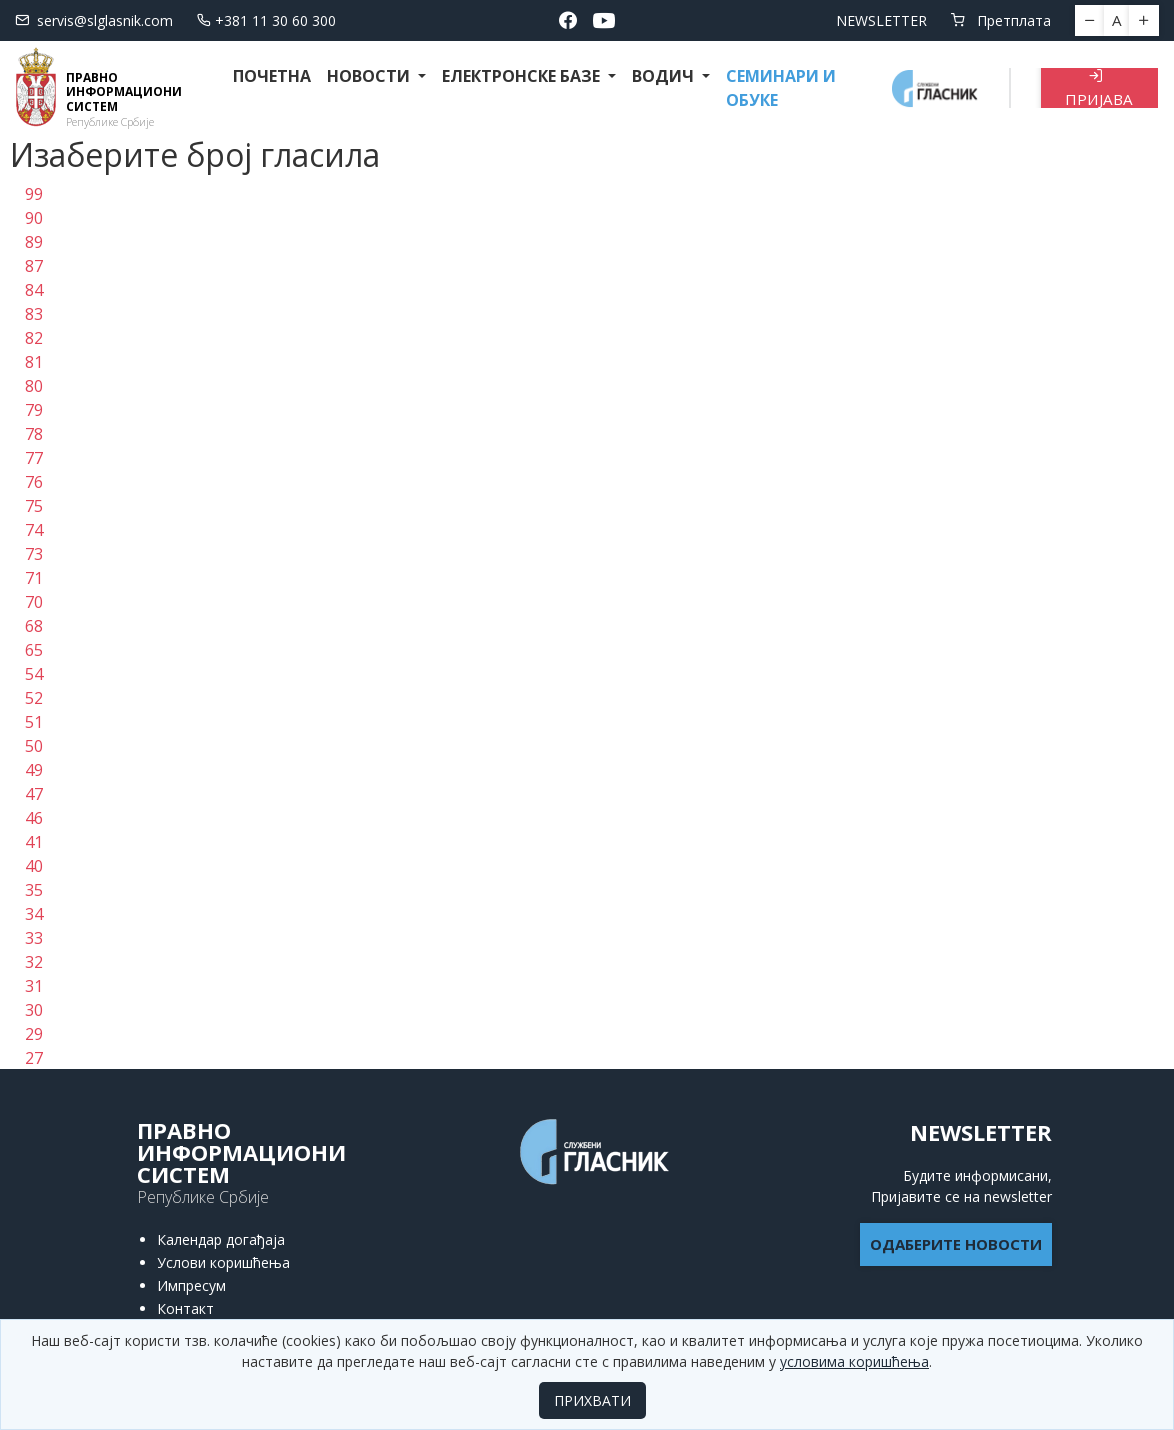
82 (34, 338)
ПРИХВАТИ (592, 1400)
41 (34, 842)
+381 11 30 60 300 (266, 20)
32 (34, 962)
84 (34, 290)
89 (34, 242)
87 (34, 266)
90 (34, 218)
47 (34, 794)
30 (34, 1010)
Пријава (1099, 88)
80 (34, 386)
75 (34, 506)
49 (34, 770)
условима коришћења (854, 1361)
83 (34, 314)
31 (34, 986)
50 (34, 746)
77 (34, 458)
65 (34, 650)
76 (34, 482)
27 (34, 1058)
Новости (370, 76)
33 (34, 938)
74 (34, 530)
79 (34, 410)
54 (34, 674)
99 (34, 194)
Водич (665, 76)
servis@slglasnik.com (94, 20)
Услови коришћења (223, 1262)
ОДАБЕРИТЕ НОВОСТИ (956, 1244)
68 (34, 626)
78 (34, 434)
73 (34, 554)
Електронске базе (523, 76)
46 (34, 818)
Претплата (1001, 20)
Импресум (191, 1285)
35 (34, 890)
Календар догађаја (221, 1239)
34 (34, 914)
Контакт (185, 1308)
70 (34, 602)
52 (34, 698)
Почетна (272, 76)
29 (34, 1034)
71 (34, 578)
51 (34, 722)
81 (34, 362)
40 (34, 866)
